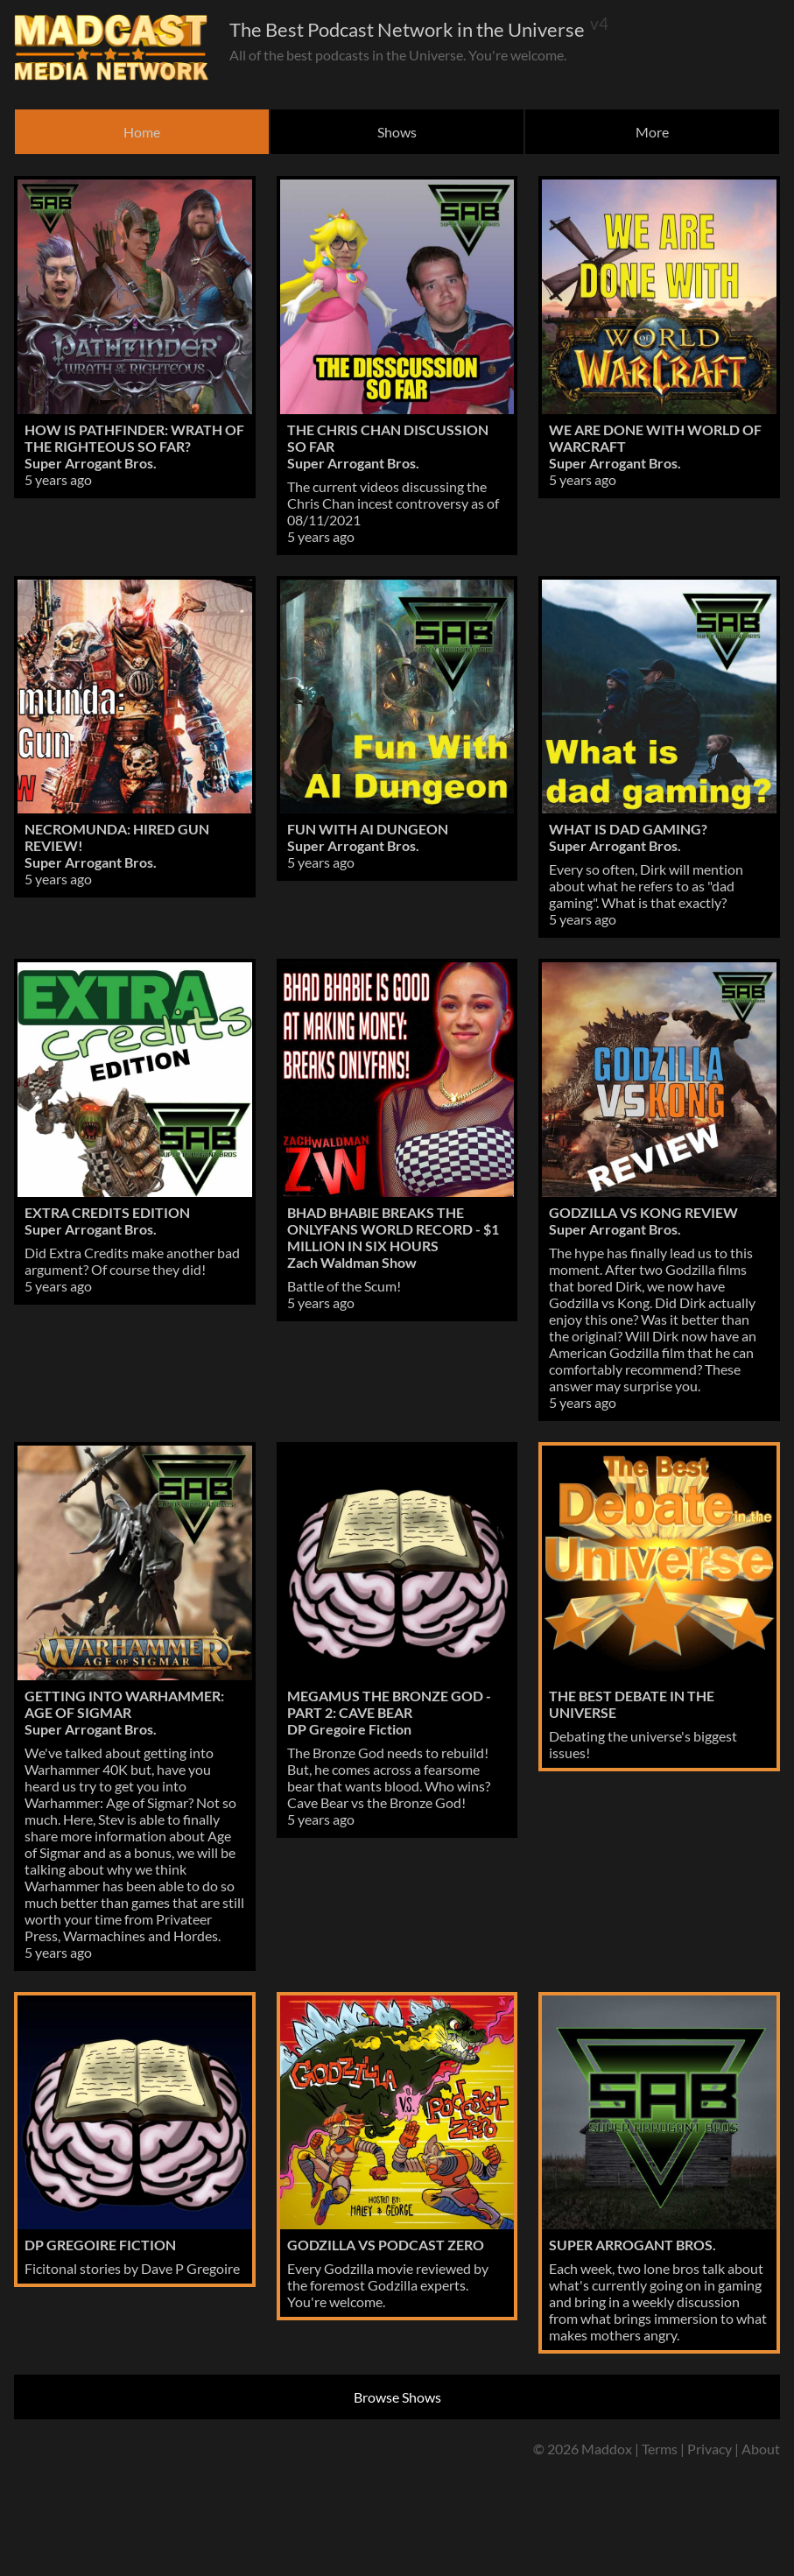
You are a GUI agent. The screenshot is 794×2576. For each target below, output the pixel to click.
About (760, 2448)
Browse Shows (397, 2397)
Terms (660, 2448)
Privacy (709, 2448)
